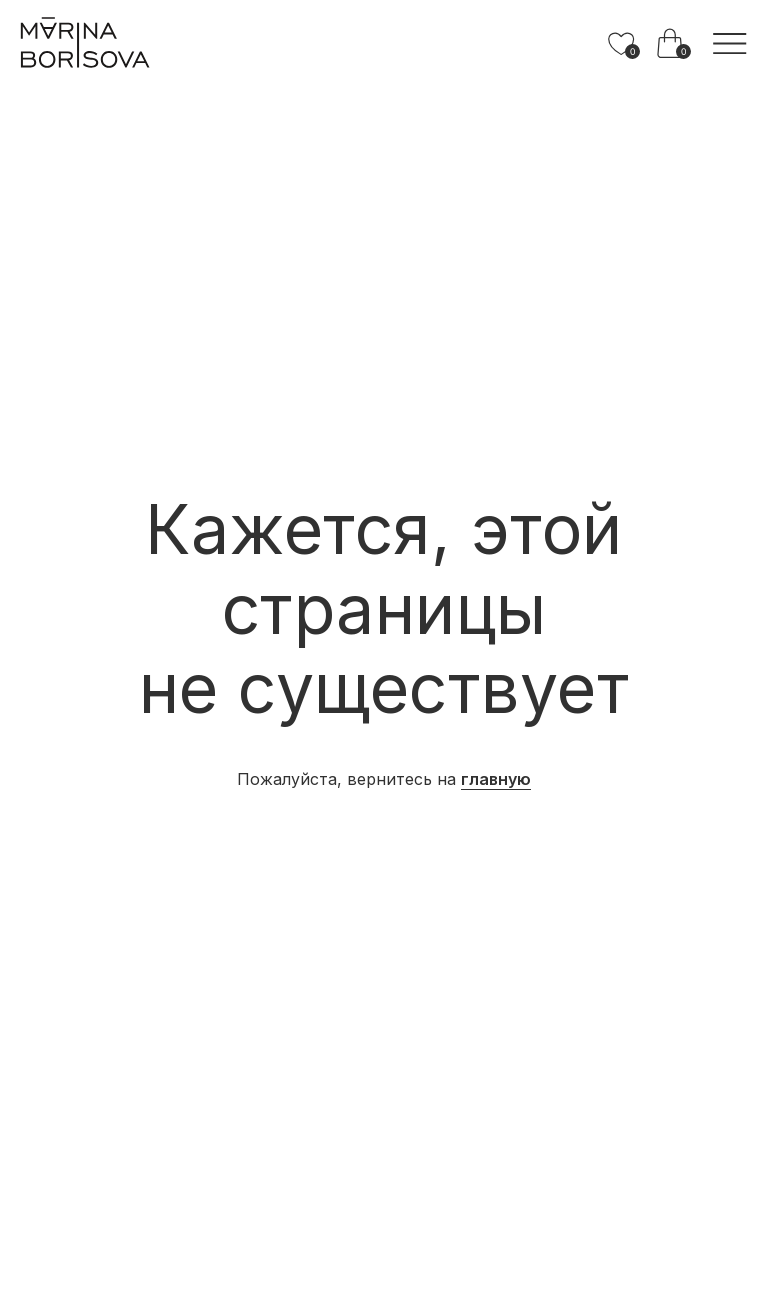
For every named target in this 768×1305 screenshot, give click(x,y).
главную (496, 779)
